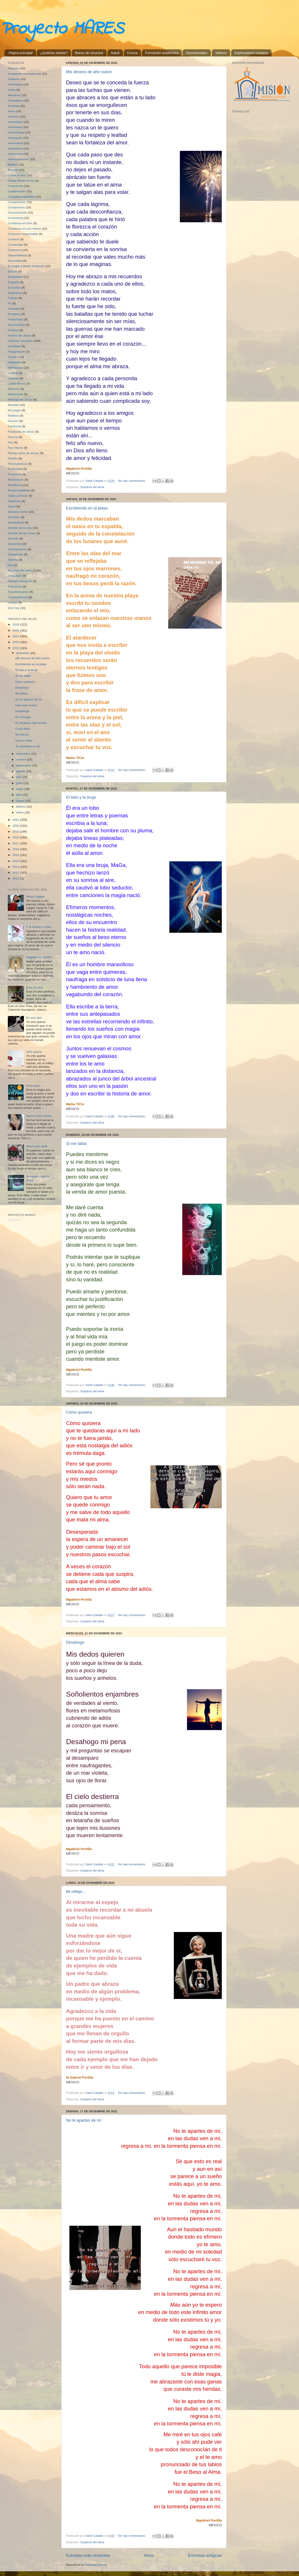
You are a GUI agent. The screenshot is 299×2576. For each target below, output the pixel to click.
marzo (20, 800)
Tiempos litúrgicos (20, 581)
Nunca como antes (38, 1116)
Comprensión (17, 202)
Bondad (13, 170)
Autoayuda (15, 137)
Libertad (13, 378)
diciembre (23, 653)
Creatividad (15, 244)
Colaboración (17, 191)
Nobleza (13, 415)
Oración (13, 421)
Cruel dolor (22, 728)
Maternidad (15, 394)
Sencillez (14, 517)
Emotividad (15, 276)
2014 (16, 861)
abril (19, 794)
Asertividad (15, 122)
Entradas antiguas (205, 2555)
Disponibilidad (17, 255)
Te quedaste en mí (27, 746)
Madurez (14, 389)
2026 (16, 624)
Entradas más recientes (88, 2555)
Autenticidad (16, 132)
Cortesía (13, 239)
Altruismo (14, 95)
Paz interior (15, 447)
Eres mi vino (34, 987)
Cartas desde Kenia (21, 180)
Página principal (21, 53)
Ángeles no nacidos (39, 957)
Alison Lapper (35, 896)
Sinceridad (15, 544)
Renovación (16, 479)
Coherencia (15, 186)
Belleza (13, 164)
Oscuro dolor (24, 740)
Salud (115, 53)
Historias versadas (20, 341)
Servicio (13, 538)
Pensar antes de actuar (23, 453)
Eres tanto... (34, 1085)
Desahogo (75, 1642)
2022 (16, 648)
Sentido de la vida (20, 528)
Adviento (14, 79)
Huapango (22, 711)
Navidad (13, 405)
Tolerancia (15, 586)
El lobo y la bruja (81, 797)
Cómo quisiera (79, 1412)
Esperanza (15, 293)
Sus (10, 565)
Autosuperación (18, 159)
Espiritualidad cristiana (251, 53)
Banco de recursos (89, 53)
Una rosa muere (26, 705)
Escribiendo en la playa (87, 508)
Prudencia (14, 474)
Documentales (196, 53)
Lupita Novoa (17, 383)
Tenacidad (15, 576)
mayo (20, 789)
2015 (16, 855)
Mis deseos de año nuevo (89, 72)
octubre (21, 759)
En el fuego (23, 717)
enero (20, 812)
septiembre (24, 765)
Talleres (221, 53)
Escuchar (14, 287)
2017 (16, 843)
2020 (16, 825)
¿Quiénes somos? (53, 53)
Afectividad (15, 84)
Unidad (12, 602)
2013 (16, 866)
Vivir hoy (13, 608)
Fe (9, 303)
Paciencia (14, 426)
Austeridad (15, 127)
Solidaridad (15, 554)
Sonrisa (13, 559)
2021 (16, 819)
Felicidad (14, 308)
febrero (21, 806)
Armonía (13, 116)
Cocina (132, 53)
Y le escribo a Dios (38, 927)
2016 (16, 849)
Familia (13, 298)
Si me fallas (76, 1143)
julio (19, 777)
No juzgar (14, 410)
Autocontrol (15, 143)
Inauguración (16, 351)
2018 (16, 837)
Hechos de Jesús (19, 335)
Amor (11, 111)
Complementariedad (21, 196)
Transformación (18, 592)
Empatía (13, 282)
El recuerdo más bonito (30, 723)
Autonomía (15, 154)
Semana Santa (18, 511)
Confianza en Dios (20, 223)
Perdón (13, 458)
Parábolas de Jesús (21, 431)
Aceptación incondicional (24, 73)
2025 (16, 630)
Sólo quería (34, 1051)
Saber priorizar (18, 495)
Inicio (149, 2555)
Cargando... (16, 1220)
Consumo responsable (23, 234)
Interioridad (15, 367)
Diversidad (15, 260)
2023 (16, 642)
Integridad (14, 362)
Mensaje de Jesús (20, 399)
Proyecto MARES (62, 29)
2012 (16, 872)
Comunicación (17, 212)
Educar (12, 271)
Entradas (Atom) (96, 2564)
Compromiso (16, 207)
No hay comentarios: (132, 480)
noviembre (23, 753)
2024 (16, 636)
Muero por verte (36, 1146)
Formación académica (161, 53)
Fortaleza (14, 314)
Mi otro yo (22, 734)
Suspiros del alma (92, 487)
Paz (10, 442)
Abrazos (13, 68)
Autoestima (15, 148)
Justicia (13, 373)
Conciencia (15, 218)
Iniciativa (14, 357)
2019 (16, 831)
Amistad (13, 106)
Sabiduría (14, 501)
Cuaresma (15, 250)
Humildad (14, 346)
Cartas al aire (17, 175)
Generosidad (16, 324)
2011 (16, 878)
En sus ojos (34, 1017)
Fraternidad (15, 319)
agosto (21, 771)
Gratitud (13, 330)
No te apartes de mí (83, 2120)
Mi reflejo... (76, 1891)
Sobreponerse (17, 549)
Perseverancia (17, 463)
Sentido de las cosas (22, 533)
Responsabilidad (19, 490)
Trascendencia (17, 597)
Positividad (15, 469)
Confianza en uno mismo (24, 228)
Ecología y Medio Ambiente (26, 266)
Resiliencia (15, 485)
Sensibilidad (16, 522)
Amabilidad (15, 100)
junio (19, 783)
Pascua (13, 437)
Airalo (12, 89)
